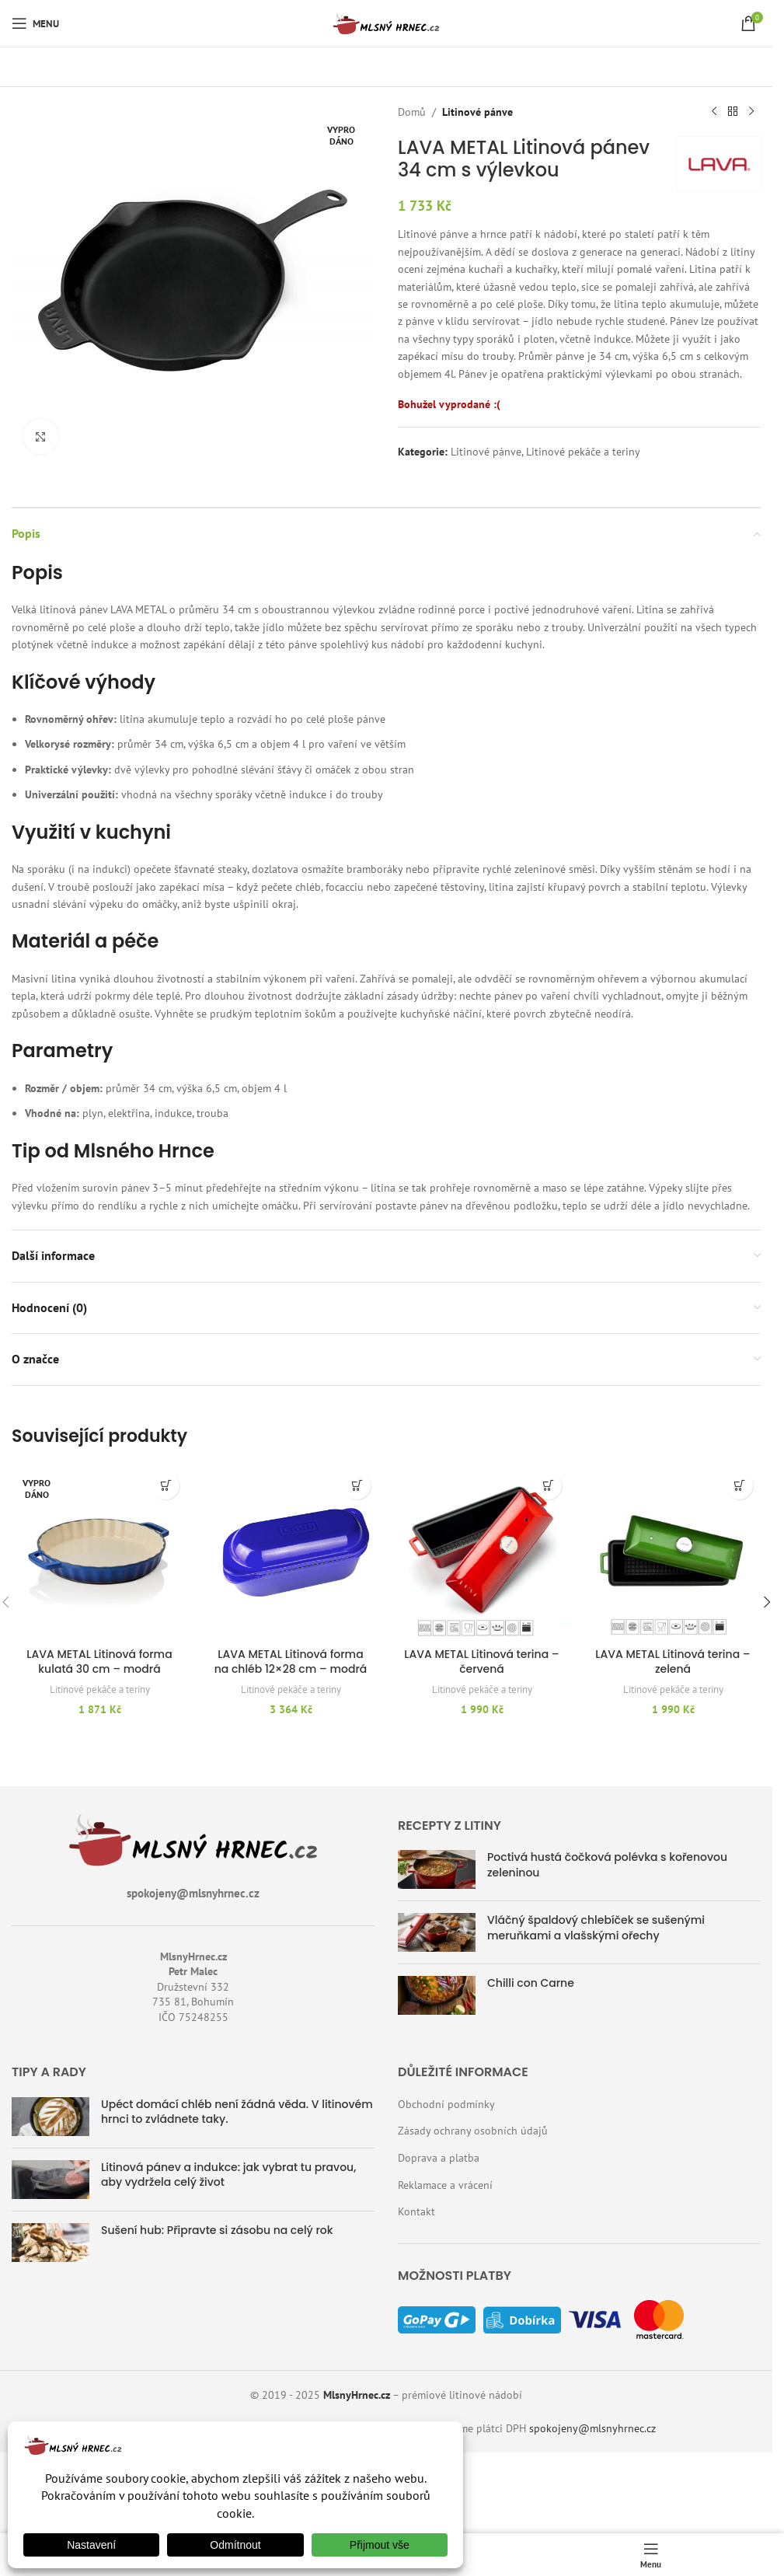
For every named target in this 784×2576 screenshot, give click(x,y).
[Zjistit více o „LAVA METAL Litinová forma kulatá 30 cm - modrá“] (165, 1485)
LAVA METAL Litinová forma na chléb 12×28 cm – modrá (291, 1661)
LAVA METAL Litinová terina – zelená (672, 1661)
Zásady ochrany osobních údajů (473, 2131)
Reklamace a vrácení (445, 2185)
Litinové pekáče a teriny (583, 452)
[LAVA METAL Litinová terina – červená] (482, 1552)
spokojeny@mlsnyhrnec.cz (592, 2428)
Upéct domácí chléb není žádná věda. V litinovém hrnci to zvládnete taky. (237, 2111)
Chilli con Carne (530, 1983)
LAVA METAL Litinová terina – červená (481, 1661)
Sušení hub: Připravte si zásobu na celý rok (217, 2230)
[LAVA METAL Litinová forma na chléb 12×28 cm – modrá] (290, 1552)
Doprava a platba (438, 2158)
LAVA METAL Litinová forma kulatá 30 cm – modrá (99, 1661)
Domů (412, 112)
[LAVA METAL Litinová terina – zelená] (673, 1552)
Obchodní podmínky (446, 2104)
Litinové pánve (477, 112)
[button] (357, 1485)
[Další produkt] (751, 112)
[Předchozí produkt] (714, 112)
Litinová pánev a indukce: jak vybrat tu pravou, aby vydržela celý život (228, 2174)
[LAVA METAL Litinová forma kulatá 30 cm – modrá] (99, 1552)
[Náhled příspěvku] (437, 1869)
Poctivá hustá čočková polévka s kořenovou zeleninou (607, 1864)
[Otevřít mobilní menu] (35, 23)
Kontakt (416, 2211)
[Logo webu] (386, 23)
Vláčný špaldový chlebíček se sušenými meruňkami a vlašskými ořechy (596, 1927)
